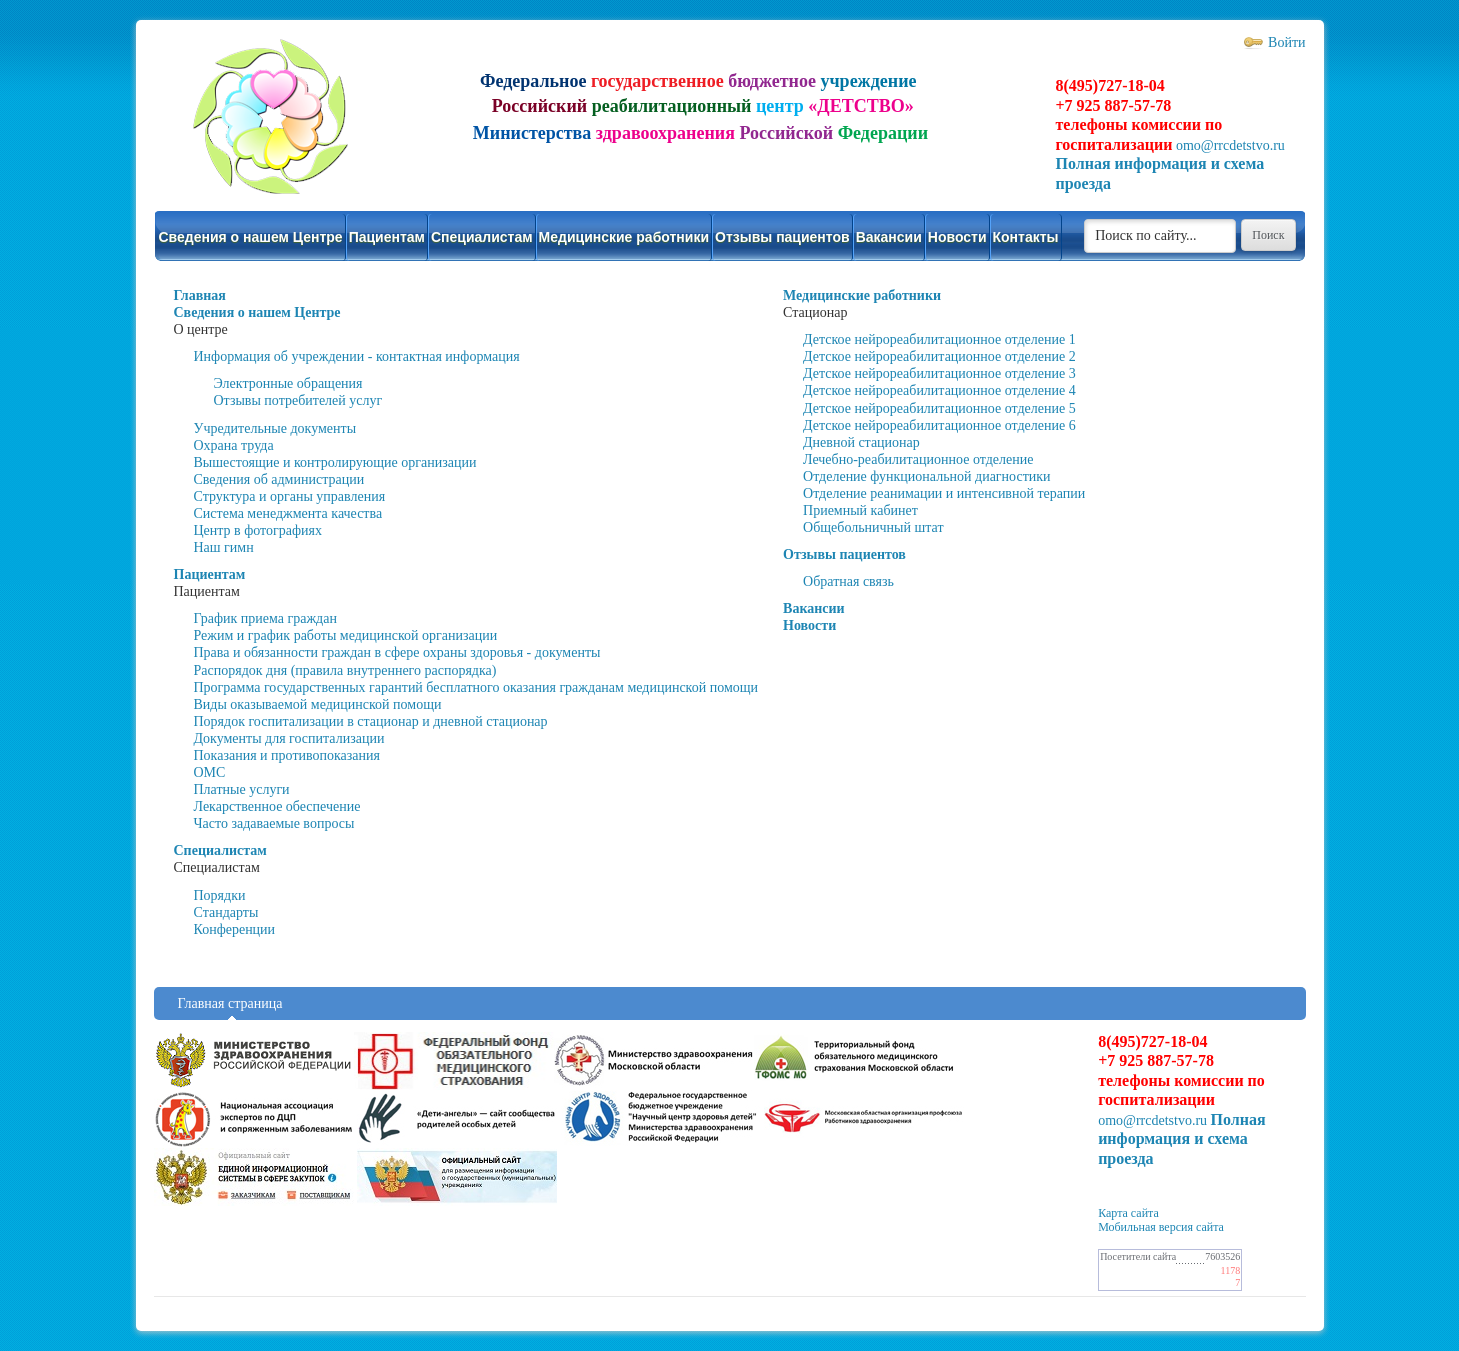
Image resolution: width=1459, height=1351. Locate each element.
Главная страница (230, 1003)
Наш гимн (224, 547)
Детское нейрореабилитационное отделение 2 (939, 356)
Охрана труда (234, 445)
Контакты (1026, 237)
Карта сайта (1128, 1213)
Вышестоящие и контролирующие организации (335, 462)
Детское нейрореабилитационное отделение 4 (939, 390)
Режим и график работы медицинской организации (346, 635)
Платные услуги (242, 789)
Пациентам (387, 237)
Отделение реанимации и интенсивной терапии (944, 493)
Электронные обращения (288, 383)
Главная (200, 295)
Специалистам (482, 237)
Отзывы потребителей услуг (298, 400)
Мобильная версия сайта (1161, 1227)
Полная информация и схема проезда (1182, 1139)
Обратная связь (848, 581)
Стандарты (226, 912)
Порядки (220, 895)
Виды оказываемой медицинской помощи (318, 704)
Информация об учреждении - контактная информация (357, 356)
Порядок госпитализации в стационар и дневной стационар (371, 721)
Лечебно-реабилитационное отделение (918, 459)
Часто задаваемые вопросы (274, 823)
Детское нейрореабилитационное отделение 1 (939, 339)
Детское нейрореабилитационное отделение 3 (939, 373)
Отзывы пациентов (782, 237)
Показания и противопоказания (287, 755)
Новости (957, 237)
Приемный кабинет (860, 510)
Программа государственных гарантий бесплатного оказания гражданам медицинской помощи (476, 687)
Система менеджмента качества (288, 513)
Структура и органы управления (290, 496)
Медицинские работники (624, 237)
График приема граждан (265, 618)
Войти (1286, 42)
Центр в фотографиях (258, 530)
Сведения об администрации (279, 479)
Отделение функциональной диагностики (927, 476)
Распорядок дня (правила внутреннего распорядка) (345, 670)
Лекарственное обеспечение (277, 806)
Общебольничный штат (873, 527)
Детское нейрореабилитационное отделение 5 (939, 408)
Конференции (235, 929)
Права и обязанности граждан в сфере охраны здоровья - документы (397, 652)
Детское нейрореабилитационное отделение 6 (939, 425)
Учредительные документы (275, 428)
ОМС (210, 772)
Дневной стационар (861, 442)
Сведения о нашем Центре (251, 237)
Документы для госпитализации (289, 738)
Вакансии (889, 237)
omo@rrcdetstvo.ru (1230, 145)
